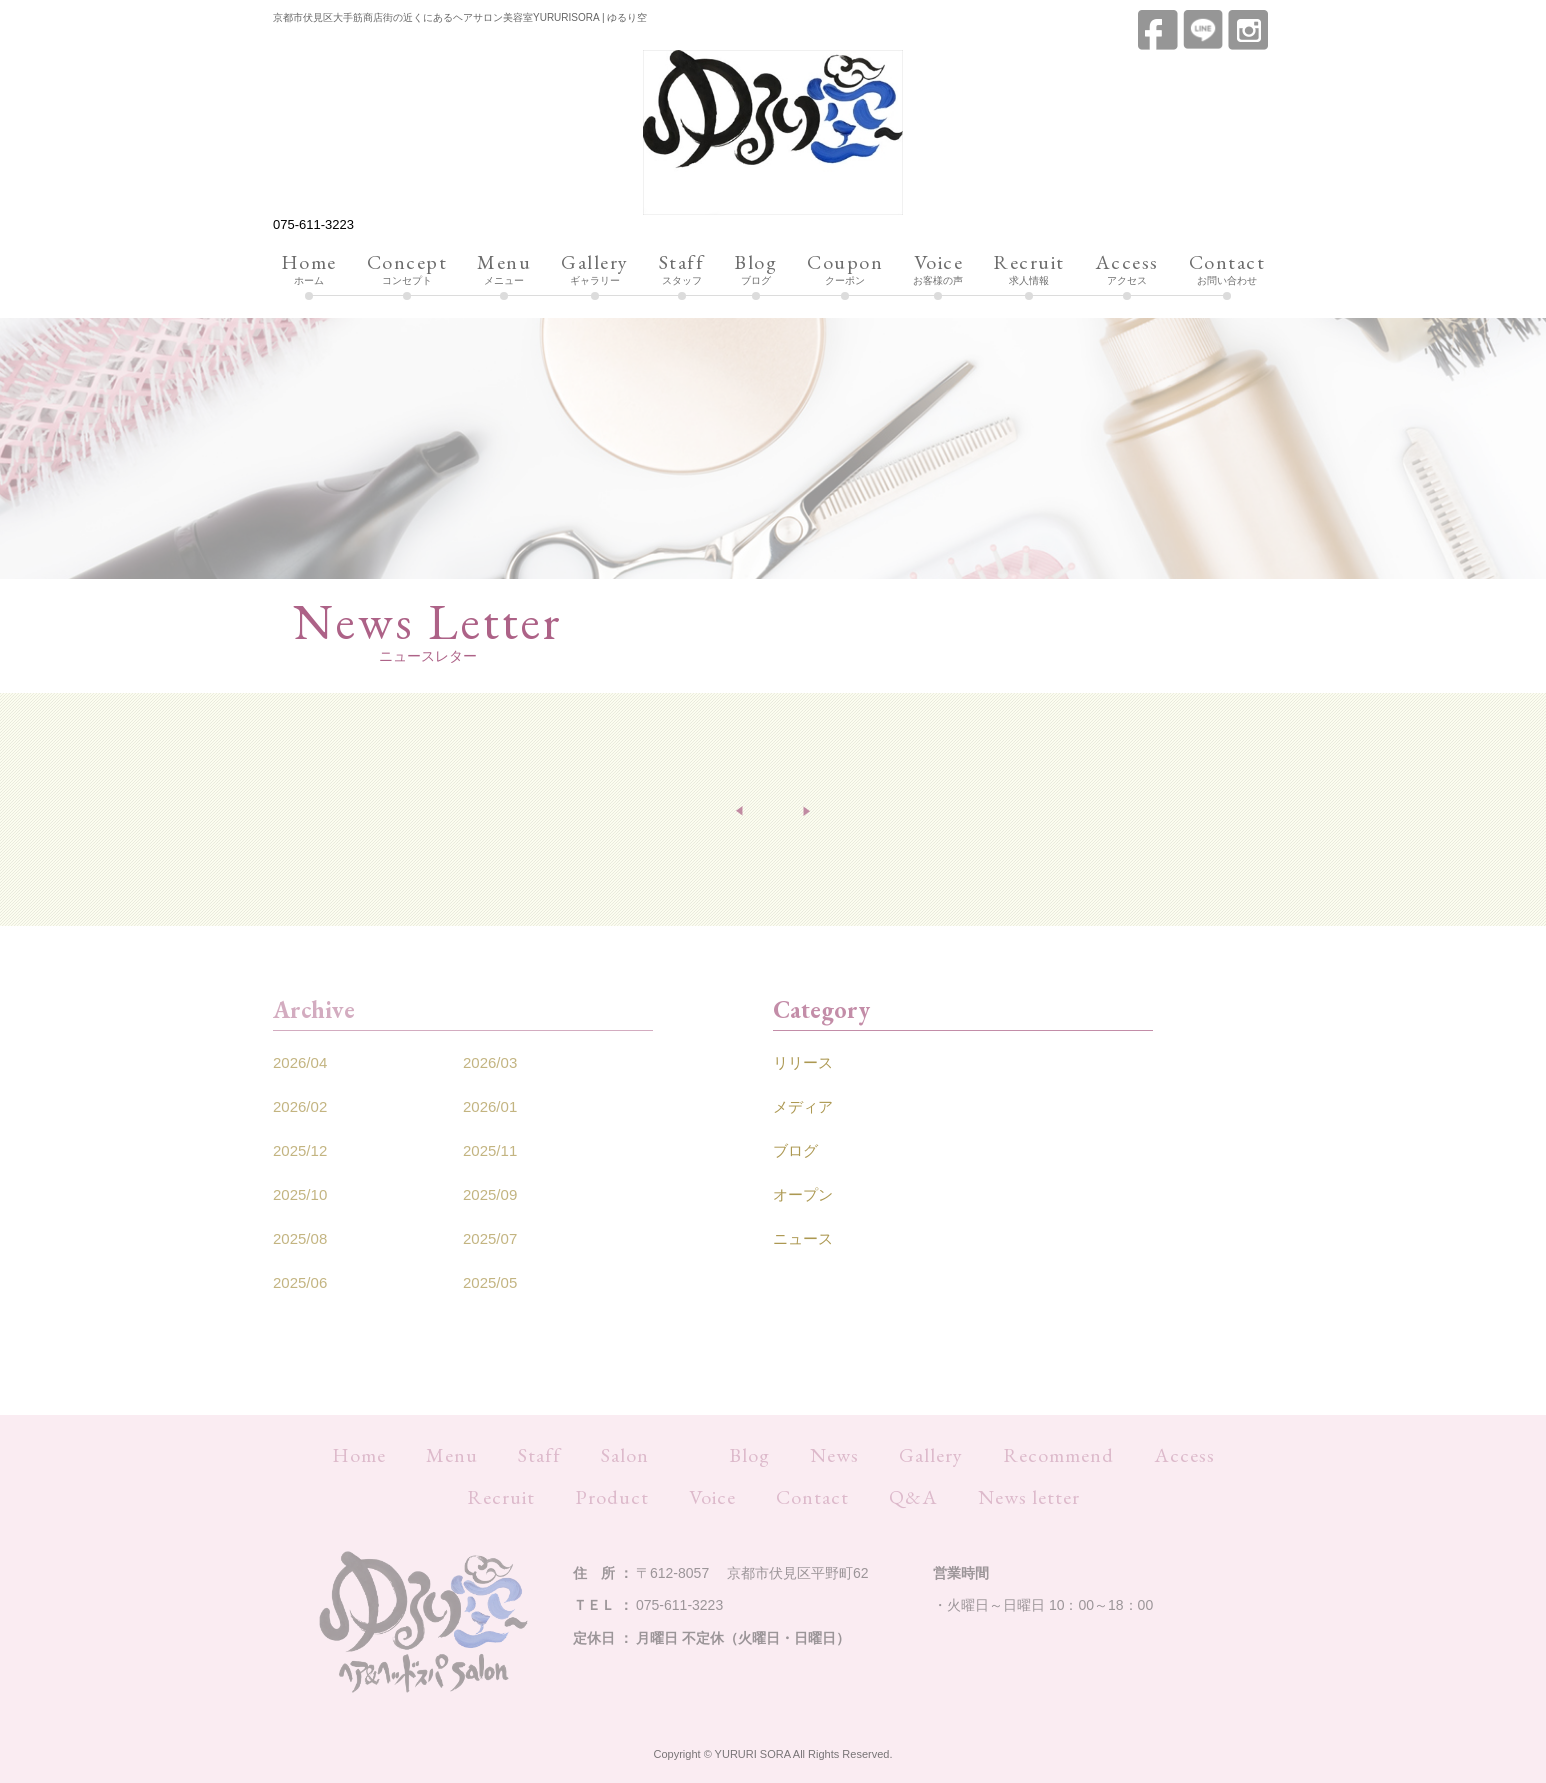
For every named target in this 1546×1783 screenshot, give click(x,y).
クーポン (845, 270)
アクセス (1127, 270)
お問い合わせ (1227, 270)
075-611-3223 (313, 224)
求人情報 (1029, 270)
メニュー (504, 270)
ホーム (309, 270)
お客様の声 (938, 270)
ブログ (755, 270)
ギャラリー (595, 270)
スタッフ (682, 270)
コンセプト (407, 270)
